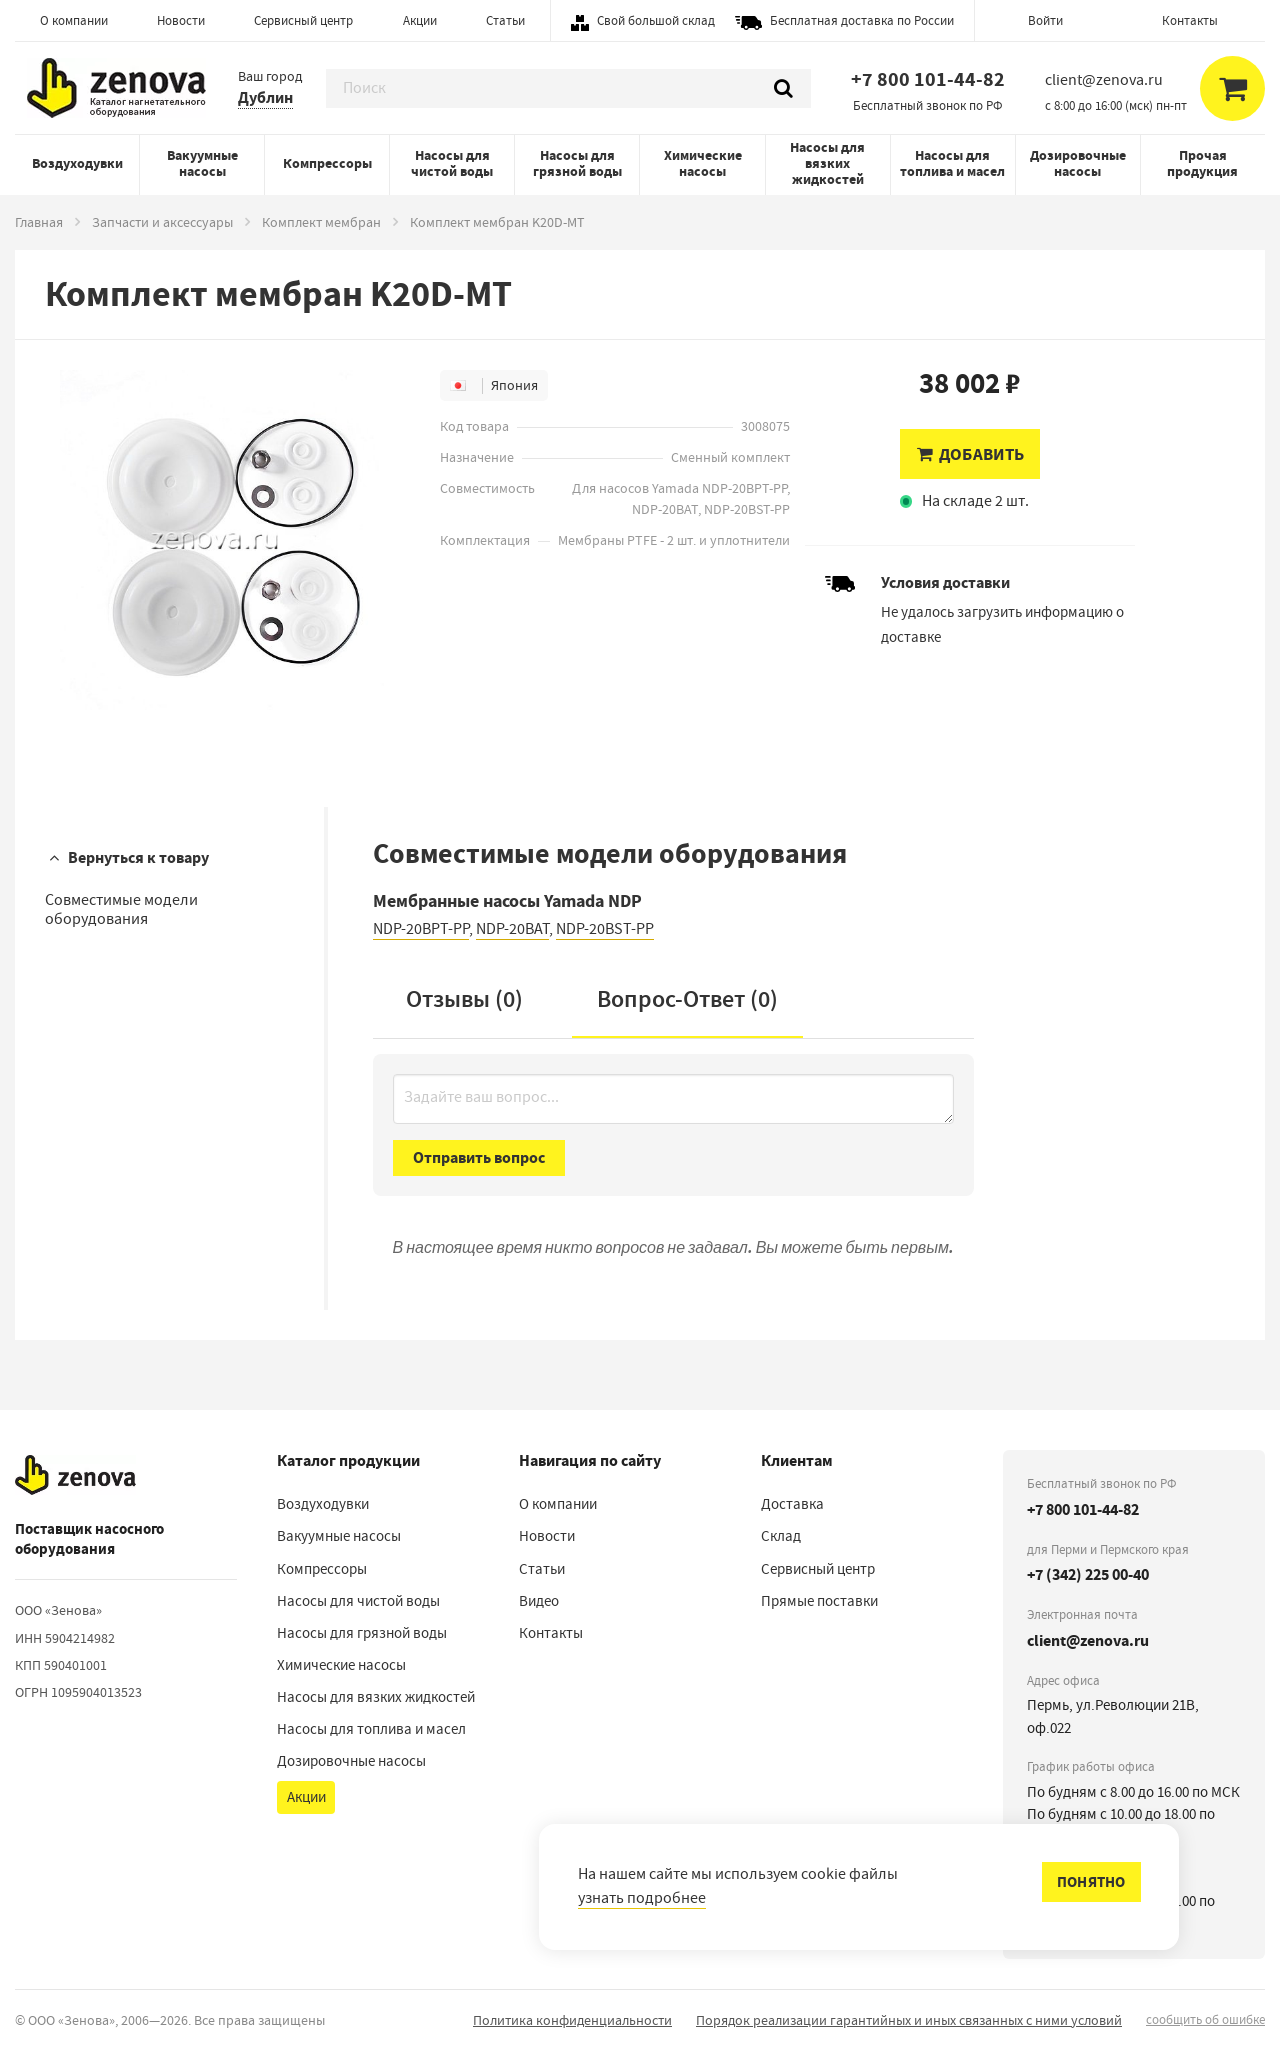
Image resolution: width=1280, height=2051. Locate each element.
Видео (539, 1601)
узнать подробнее (642, 1898)
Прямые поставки (819, 1601)
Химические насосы (703, 163)
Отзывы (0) (464, 999)
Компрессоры (327, 163)
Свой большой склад (656, 20)
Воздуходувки (77, 163)
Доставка (792, 1504)
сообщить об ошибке (1205, 2019)
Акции (420, 20)
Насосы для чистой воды (452, 163)
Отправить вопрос (479, 1157)
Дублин (265, 97)
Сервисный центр (303, 20)
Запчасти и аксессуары (162, 222)
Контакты (1190, 20)
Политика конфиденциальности (572, 2020)
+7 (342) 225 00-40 (1088, 1574)
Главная (39, 222)
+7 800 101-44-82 (928, 79)
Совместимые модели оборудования (121, 909)
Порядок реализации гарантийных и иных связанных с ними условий (909, 2020)
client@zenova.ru (1088, 1640)
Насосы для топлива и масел (952, 163)
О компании (74, 20)
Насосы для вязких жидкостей (827, 163)
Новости (181, 20)
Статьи (505, 20)
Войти (1045, 20)
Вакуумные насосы (202, 163)
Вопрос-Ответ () (687, 999)
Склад (781, 1536)
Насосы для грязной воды (577, 163)
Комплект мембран (321, 222)
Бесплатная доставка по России (862, 20)
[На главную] (75, 1475)
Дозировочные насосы (1078, 163)
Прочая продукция (1202, 163)
